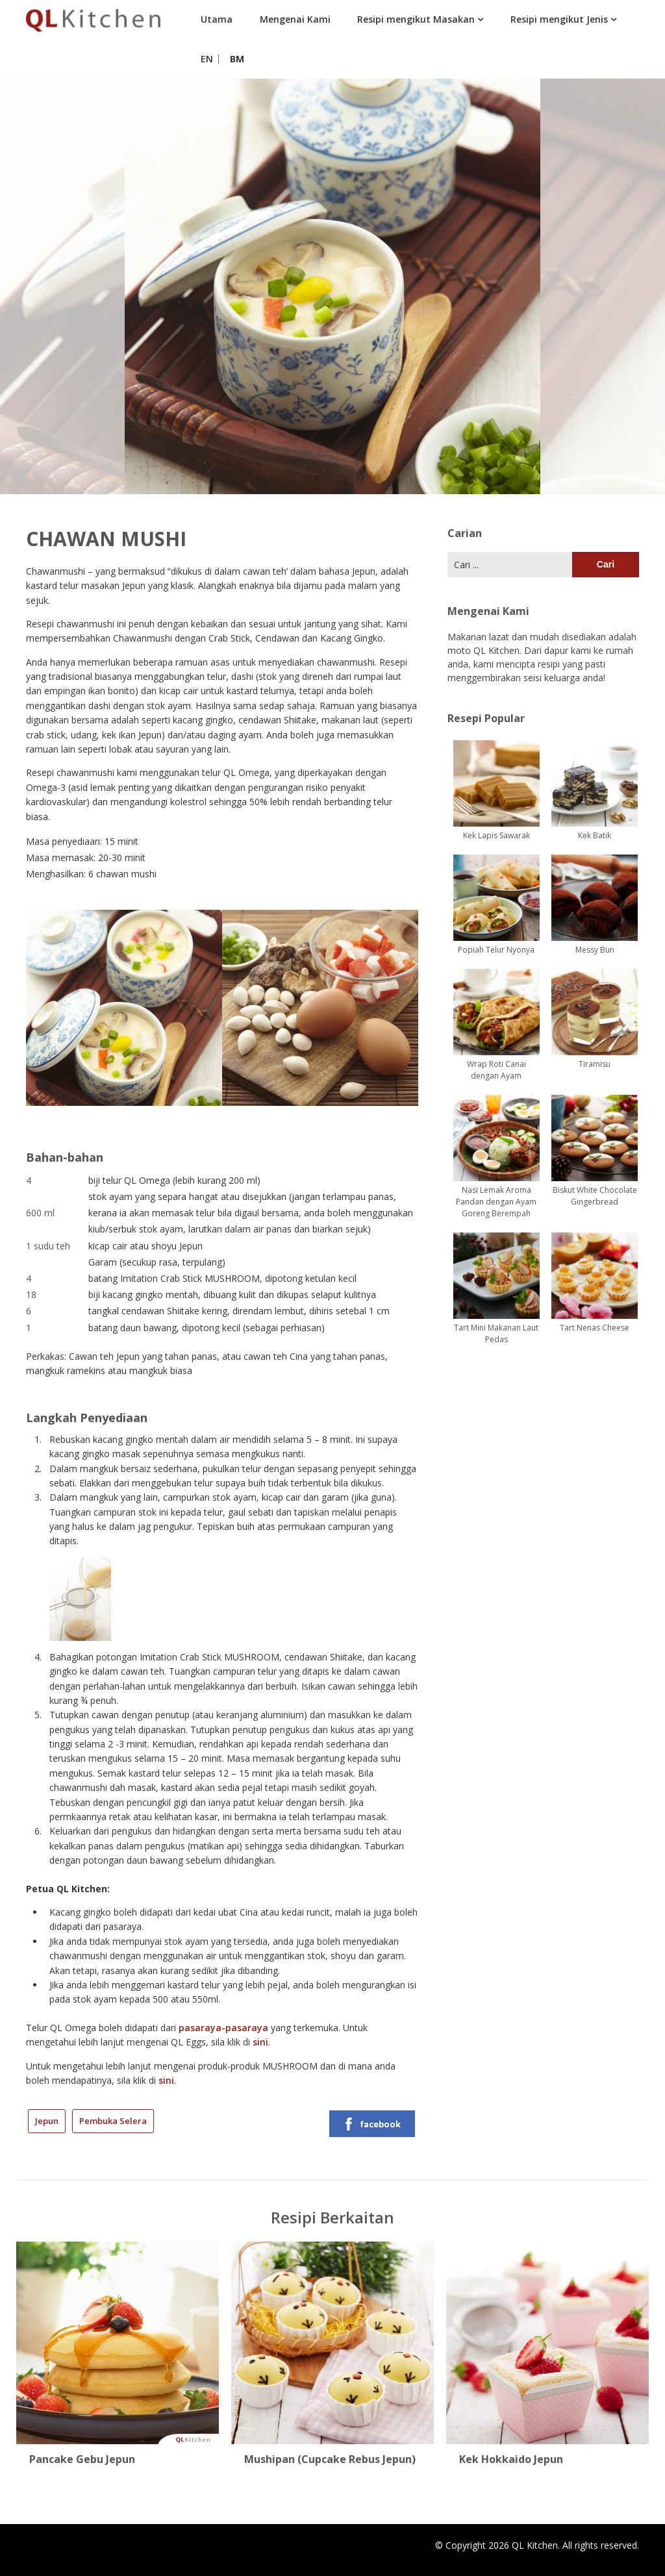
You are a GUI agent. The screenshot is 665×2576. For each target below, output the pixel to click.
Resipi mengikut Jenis (559, 19)
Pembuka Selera (113, 2121)
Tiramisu (594, 1063)
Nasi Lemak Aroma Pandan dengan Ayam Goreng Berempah (496, 1201)
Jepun (46, 2121)
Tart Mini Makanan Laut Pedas (496, 1333)
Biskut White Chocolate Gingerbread (595, 1195)
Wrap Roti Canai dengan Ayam (496, 1069)
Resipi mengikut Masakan (416, 19)
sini (260, 2042)
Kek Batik (594, 835)
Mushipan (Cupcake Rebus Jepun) (330, 2459)
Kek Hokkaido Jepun (511, 2459)
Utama (216, 19)
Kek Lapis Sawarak (496, 835)
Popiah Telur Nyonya (496, 949)
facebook (371, 2124)
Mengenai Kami (295, 19)
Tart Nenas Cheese (594, 1327)
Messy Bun (594, 949)
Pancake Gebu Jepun (82, 2459)
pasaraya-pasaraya (223, 2027)
